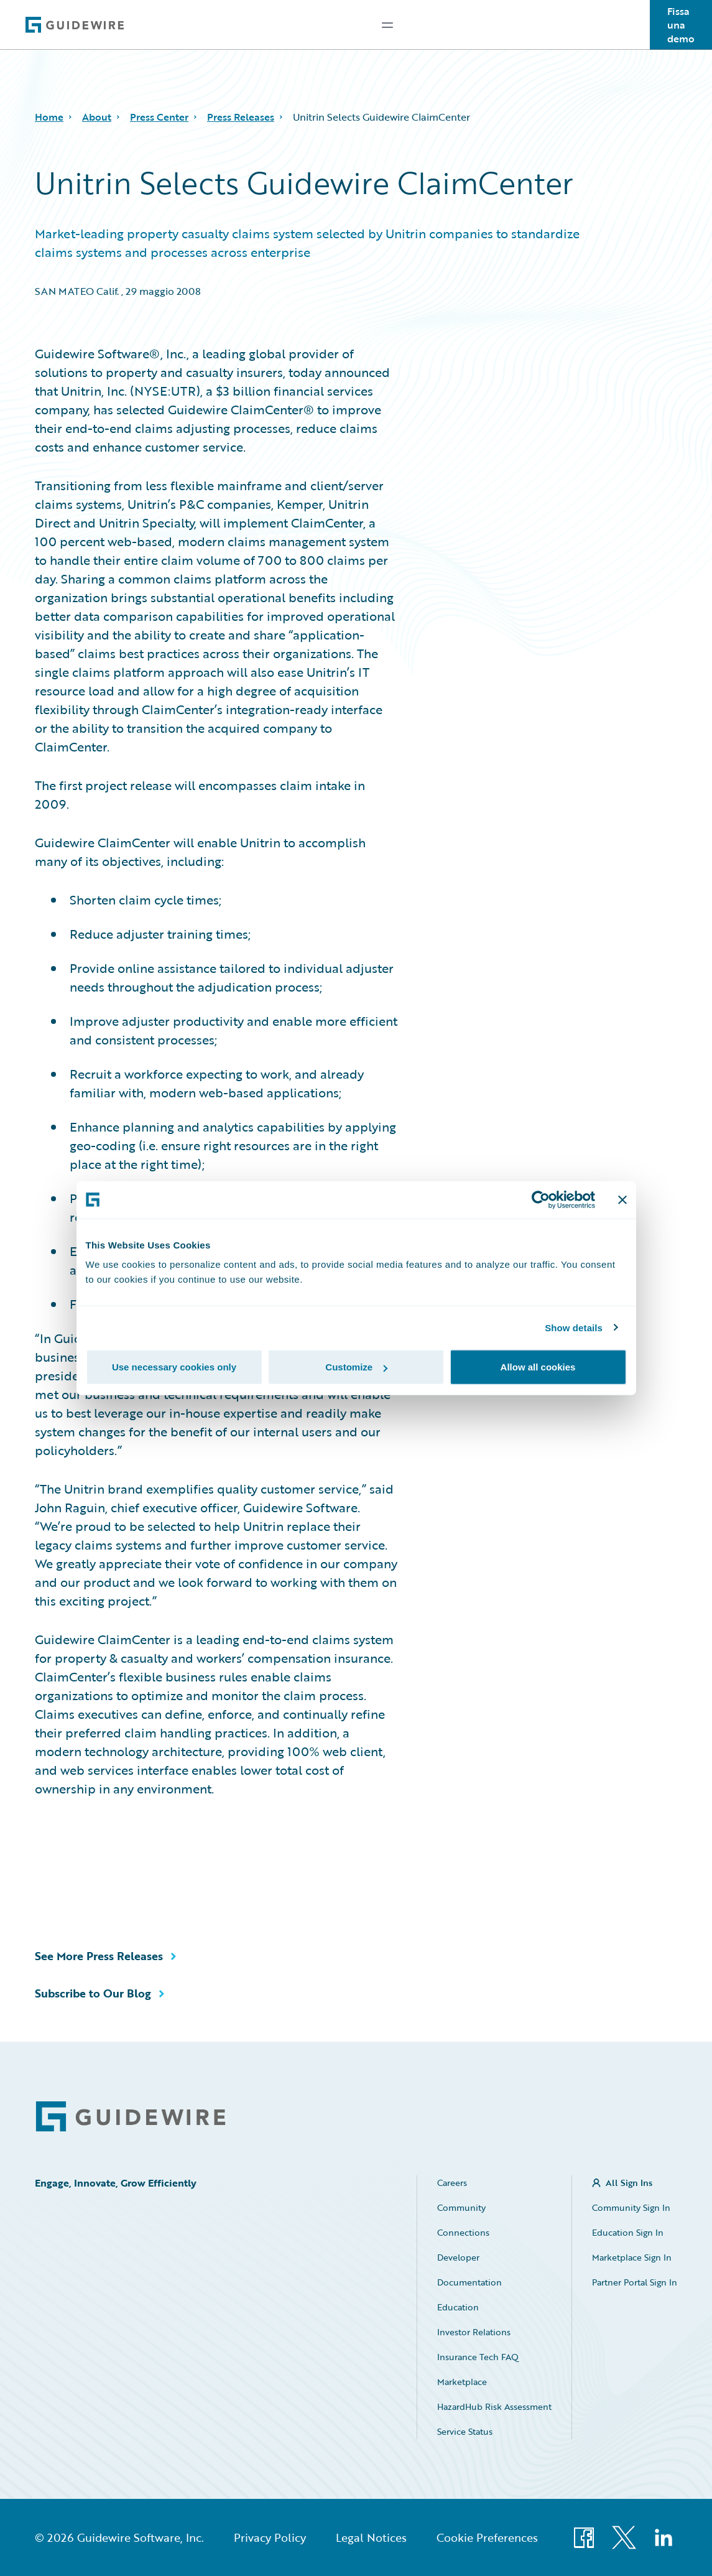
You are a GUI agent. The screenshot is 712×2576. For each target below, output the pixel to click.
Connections (463, 2232)
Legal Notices (371, 2537)
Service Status (464, 2431)
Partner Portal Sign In (634, 2282)
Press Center (159, 116)
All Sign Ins (629, 2182)
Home (49, 116)
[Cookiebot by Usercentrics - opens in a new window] (540, 1199)
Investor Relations (474, 2331)
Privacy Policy (270, 2537)
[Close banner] (622, 1199)
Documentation (469, 2282)
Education (458, 2306)
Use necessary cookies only (174, 1367)
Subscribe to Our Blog (93, 1993)
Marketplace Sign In (632, 2257)
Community (461, 2207)
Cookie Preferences (487, 2537)
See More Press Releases (99, 1956)
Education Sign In (627, 2232)
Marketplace (462, 2381)
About (96, 116)
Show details (574, 1327)
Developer (458, 2257)
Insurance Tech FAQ (478, 2356)
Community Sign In (631, 2207)
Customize (356, 1367)
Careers (452, 2182)
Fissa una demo (681, 25)
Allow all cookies (538, 1367)
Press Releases (240, 116)
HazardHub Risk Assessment (494, 2406)
